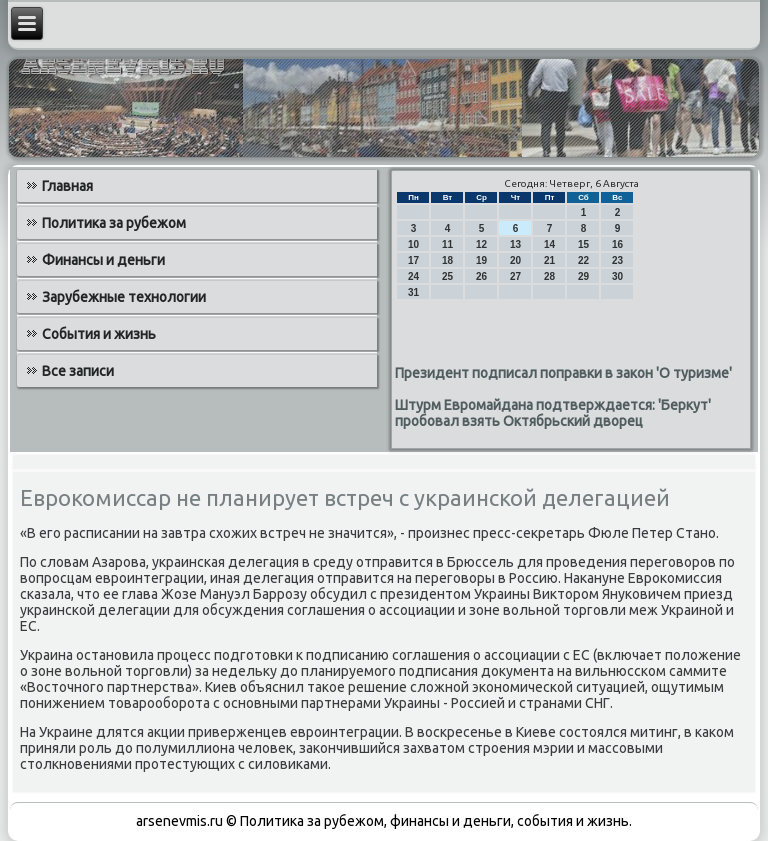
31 (413, 292)
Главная (67, 186)
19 (481, 260)
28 (549, 276)
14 (549, 244)
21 (549, 260)
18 (447, 260)
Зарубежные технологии (124, 297)
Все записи (78, 371)
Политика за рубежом (114, 223)
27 (515, 276)
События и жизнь (99, 334)
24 (413, 276)
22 (583, 260)
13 (515, 244)
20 (515, 260)
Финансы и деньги (103, 260)
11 (447, 244)
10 (413, 244)
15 (583, 244)
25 (447, 276)
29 (583, 276)
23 (617, 260)
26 (481, 276)
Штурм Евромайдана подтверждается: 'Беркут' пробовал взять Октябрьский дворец (553, 413)
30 (617, 276)
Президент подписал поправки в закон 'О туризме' (563, 373)
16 (617, 244)
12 (481, 244)
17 (413, 260)
